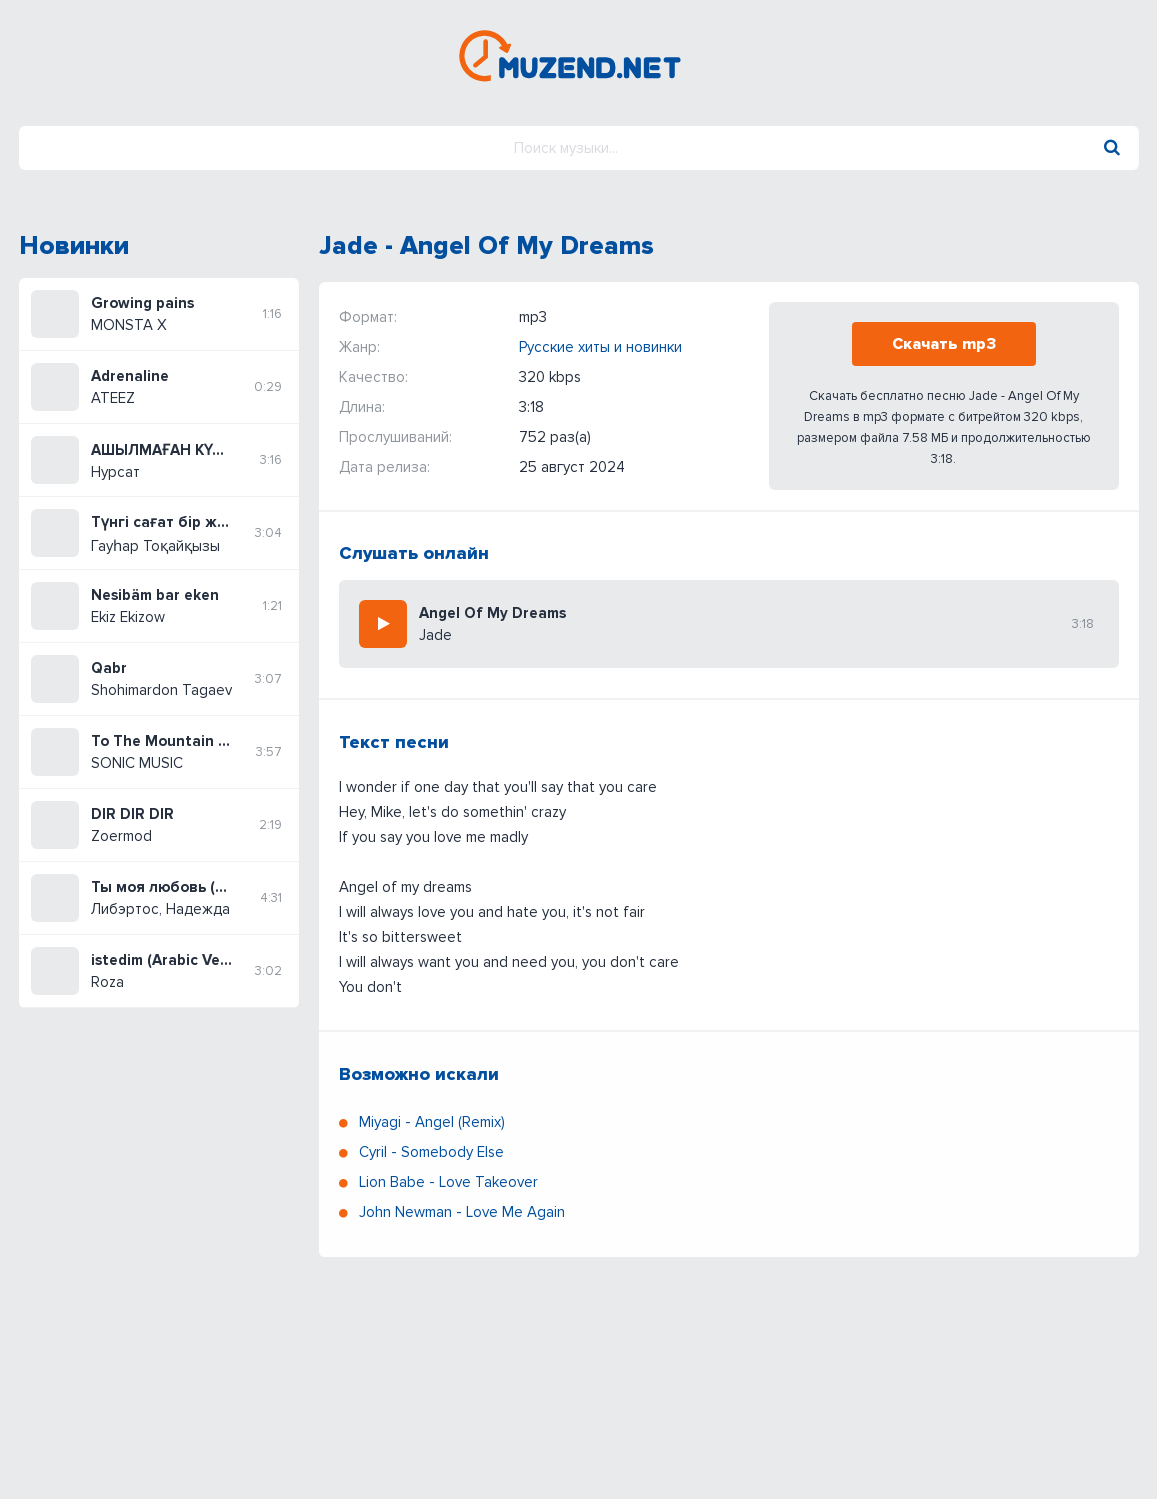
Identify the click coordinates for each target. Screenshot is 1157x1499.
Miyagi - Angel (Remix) (432, 1122)
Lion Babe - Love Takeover (448, 1182)
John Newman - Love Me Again (462, 1212)
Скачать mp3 (944, 344)
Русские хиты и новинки (600, 347)
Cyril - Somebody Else (431, 1152)
